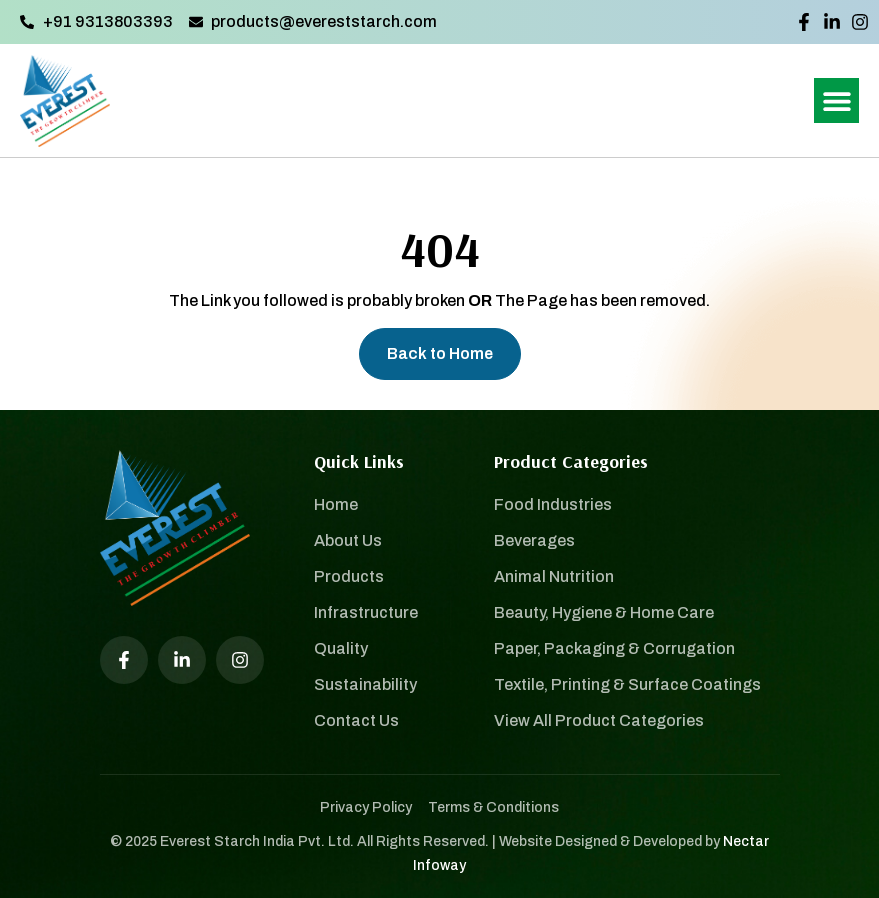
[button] (836, 100)
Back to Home (440, 353)
